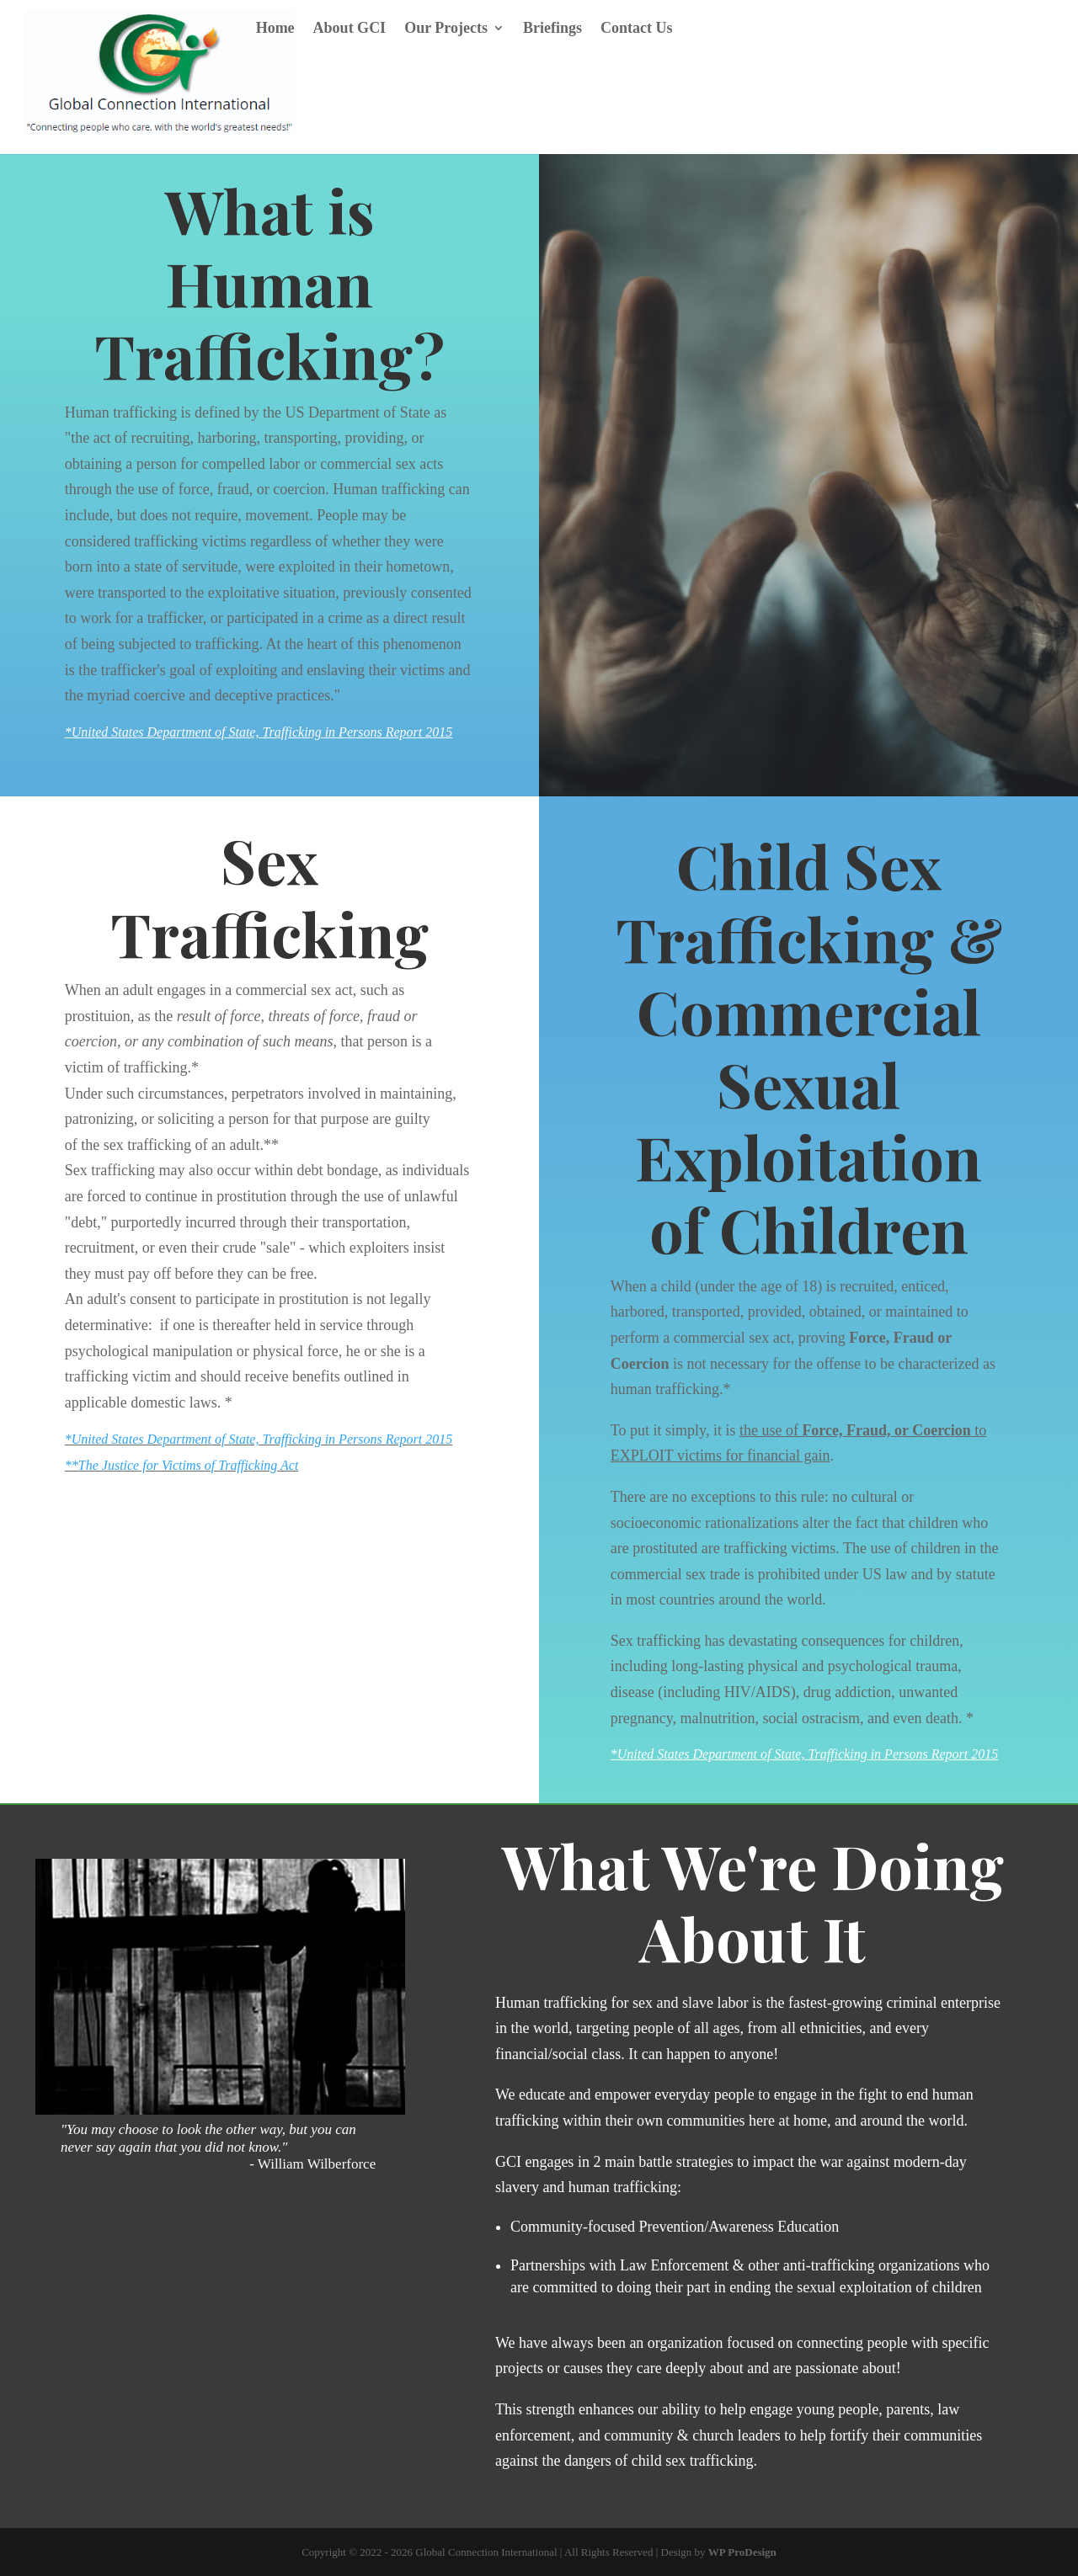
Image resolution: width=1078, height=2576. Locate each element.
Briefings (552, 29)
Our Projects (446, 29)
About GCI (350, 29)
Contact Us (636, 29)
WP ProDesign (742, 2552)
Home (275, 29)
